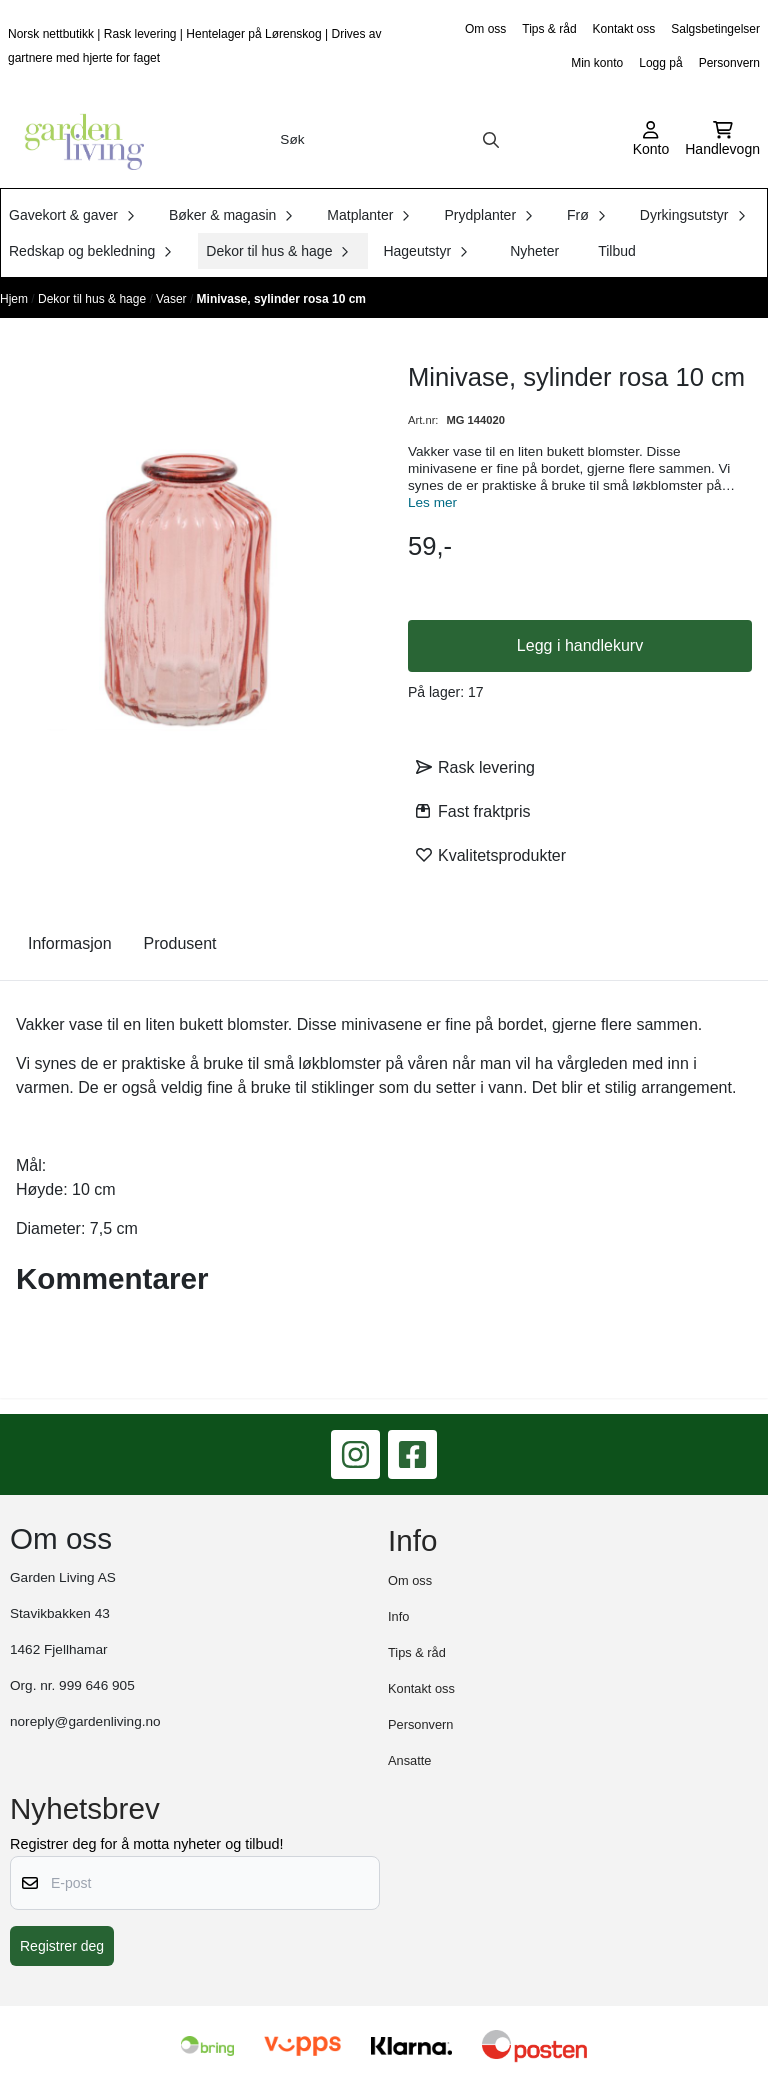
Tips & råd (549, 29)
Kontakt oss (624, 29)
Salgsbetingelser (715, 29)
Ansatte (409, 1760)
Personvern (729, 63)
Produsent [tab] (180, 943)
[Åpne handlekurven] (722, 140)
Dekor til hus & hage (93, 299)
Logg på (660, 63)
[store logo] (78, 140)
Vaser (173, 299)
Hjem (15, 299)
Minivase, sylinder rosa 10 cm (281, 299)
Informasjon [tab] (70, 943)
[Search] (491, 140)
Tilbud (617, 251)
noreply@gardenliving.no (85, 1721)
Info (398, 1616)
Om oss (485, 29)
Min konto (597, 63)
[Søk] (389, 140)
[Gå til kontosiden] (651, 140)
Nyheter (534, 251)
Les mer (432, 502)
